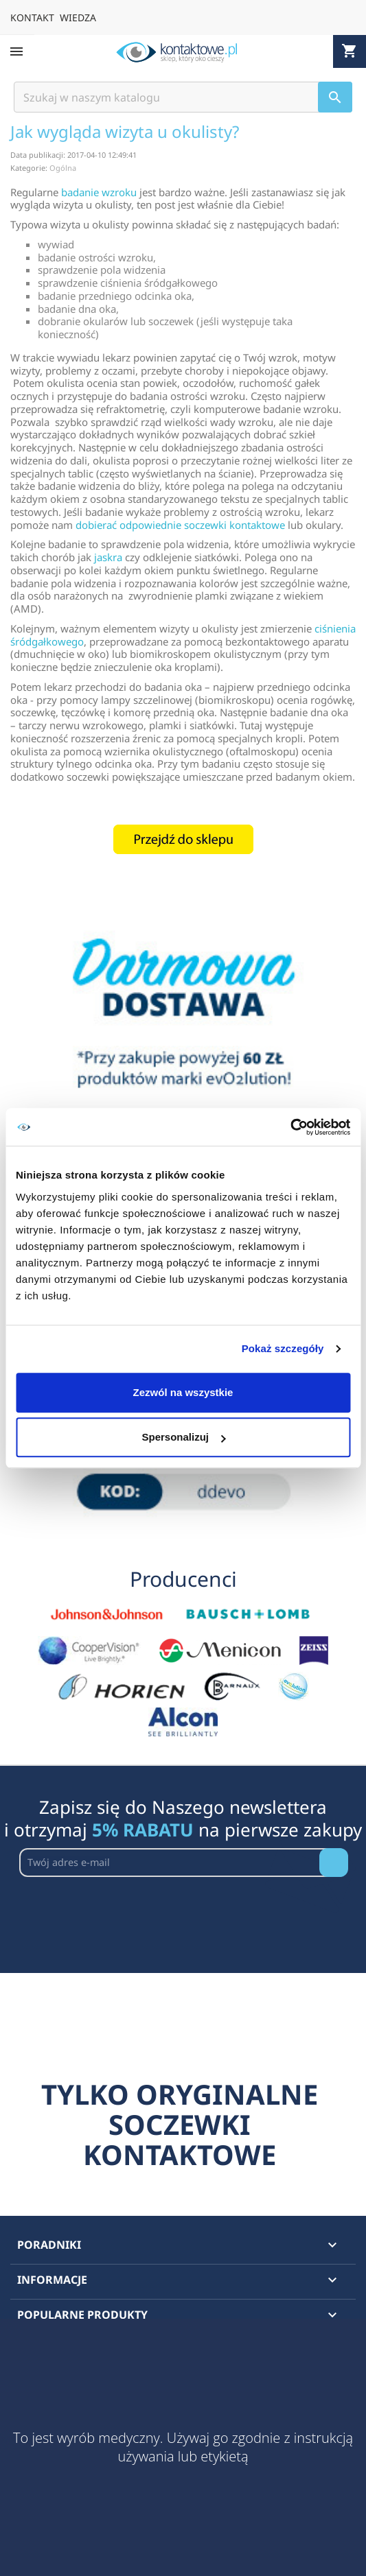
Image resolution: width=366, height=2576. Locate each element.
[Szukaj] (183, 97)
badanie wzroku (99, 192)
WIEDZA (78, 17)
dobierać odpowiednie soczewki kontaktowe (180, 525)
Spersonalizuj (183, 1437)
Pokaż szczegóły (283, 1348)
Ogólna (62, 168)
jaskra (108, 557)
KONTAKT (32, 17)
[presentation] (123, 1910)
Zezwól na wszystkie (183, 1392)
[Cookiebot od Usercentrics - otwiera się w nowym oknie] (290, 1127)
